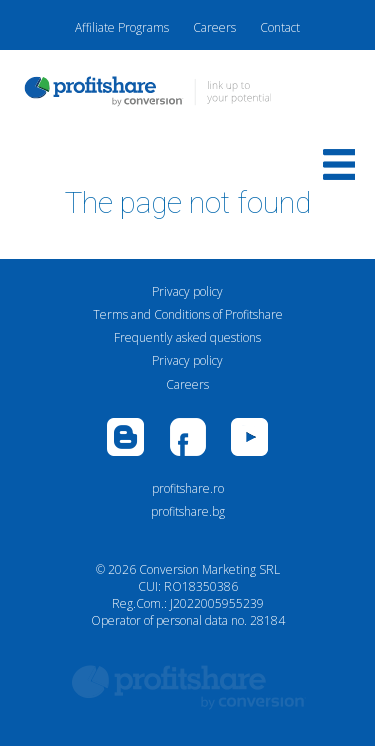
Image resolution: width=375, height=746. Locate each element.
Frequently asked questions (187, 337)
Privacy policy (187, 291)
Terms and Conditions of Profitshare (188, 314)
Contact (280, 27)
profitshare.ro (188, 488)
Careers (214, 27)
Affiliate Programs (122, 27)
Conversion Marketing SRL (209, 569)
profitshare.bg (188, 511)
